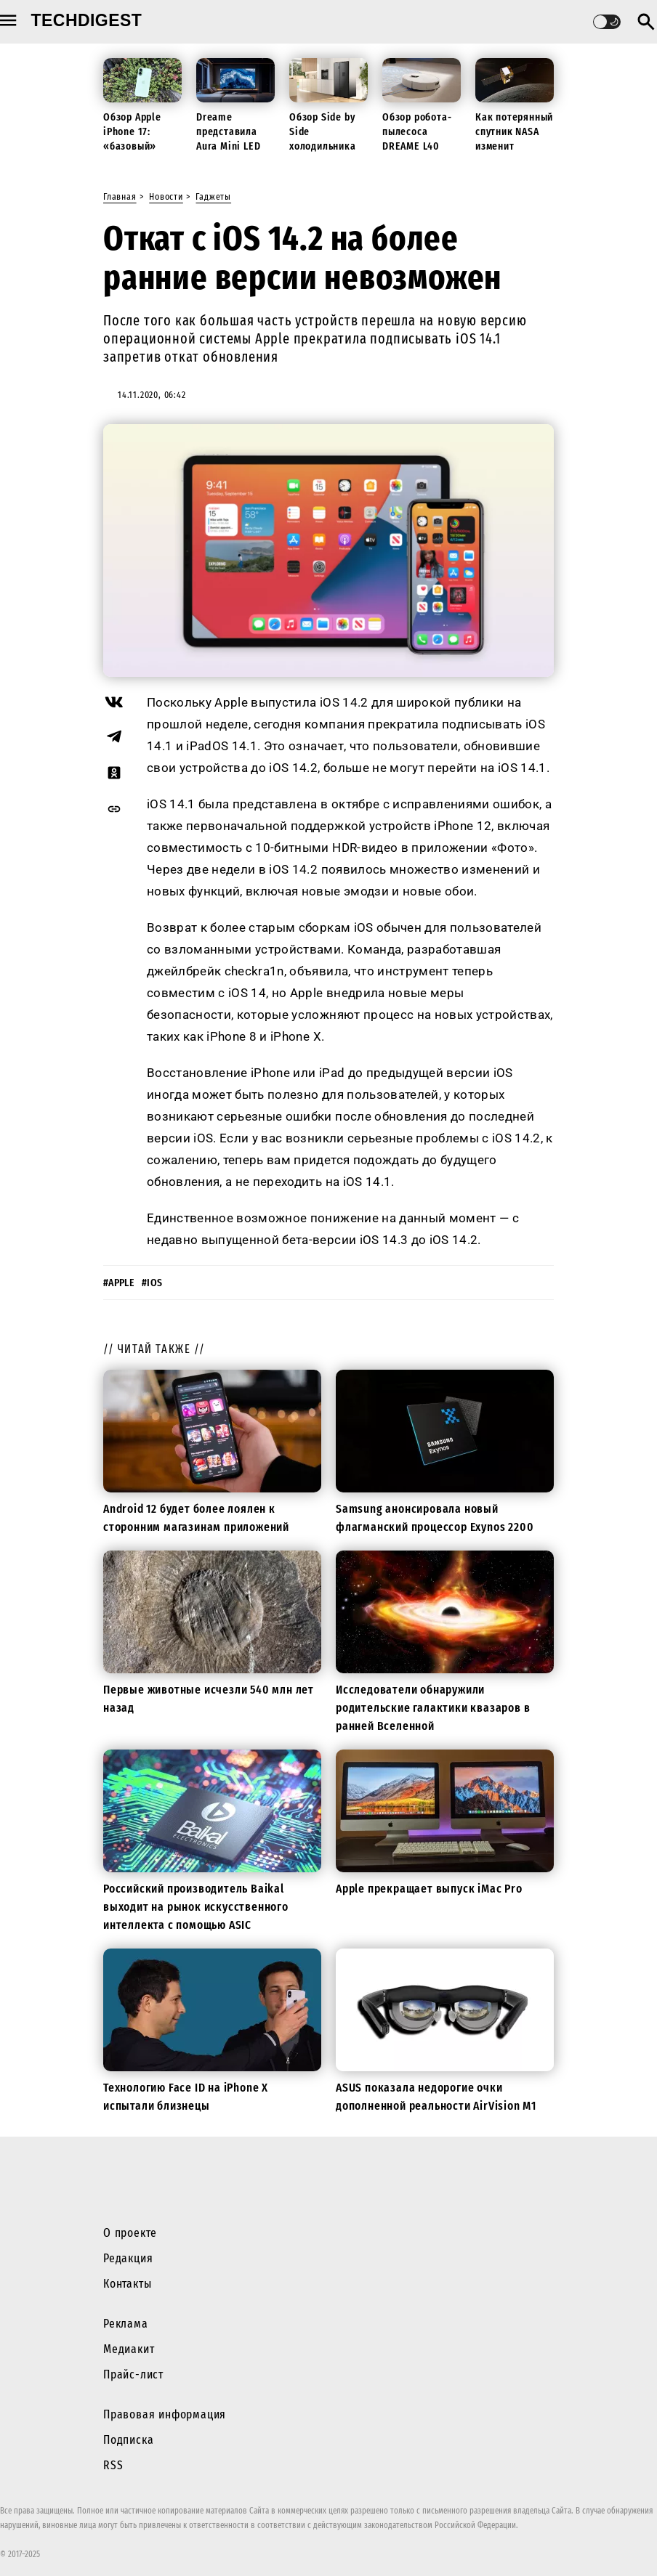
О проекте (130, 2232)
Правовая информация (164, 2414)
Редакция (128, 2258)
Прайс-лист (133, 2374)
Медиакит (128, 2349)
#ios (152, 1282)
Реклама (125, 2323)
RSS (113, 2465)
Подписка (128, 2439)
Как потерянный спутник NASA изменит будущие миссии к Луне (514, 146)
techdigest (86, 20)
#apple (118, 1282)
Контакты (127, 2283)
